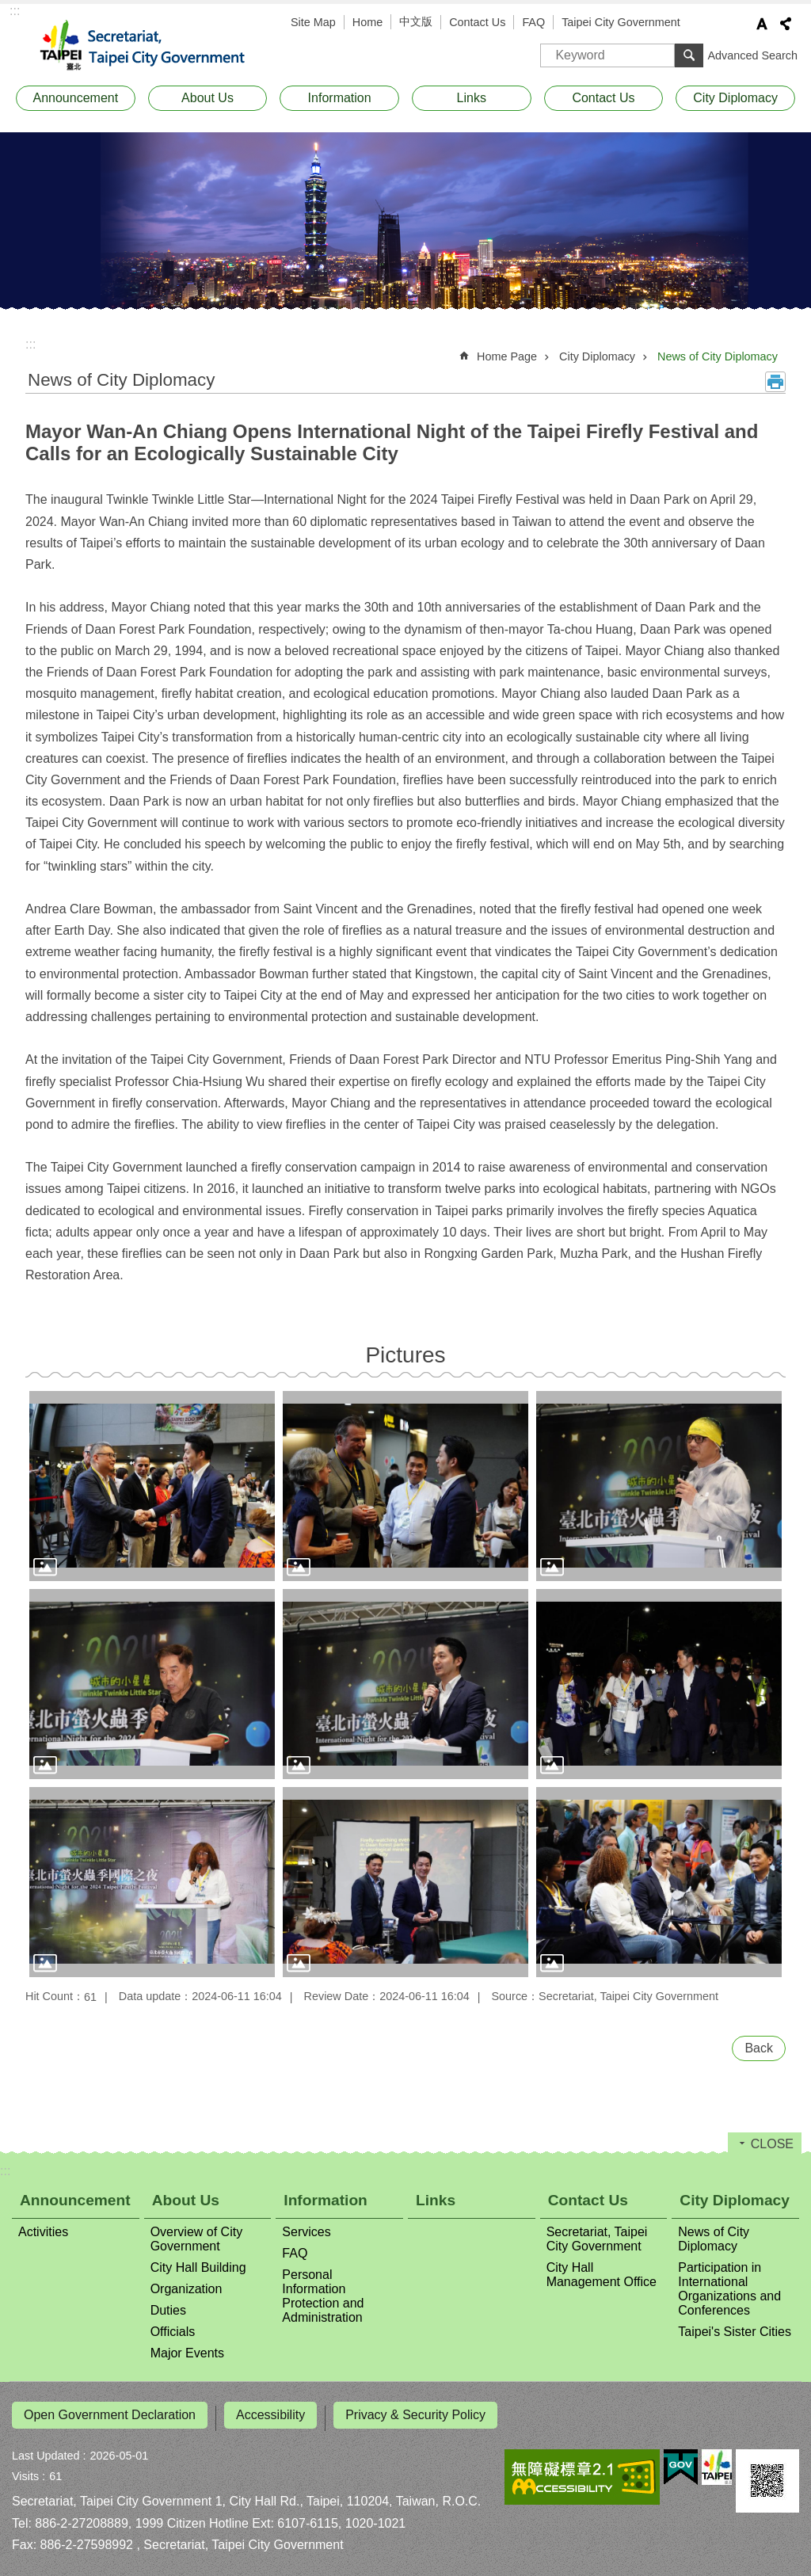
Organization (186, 2289)
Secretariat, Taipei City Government (152, 46)
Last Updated (46, 2449)
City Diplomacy (735, 98)
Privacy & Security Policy (415, 2415)
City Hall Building (198, 2267)
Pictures (405, 1355)
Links (471, 98)
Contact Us (477, 22)
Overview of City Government (196, 2239)
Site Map (313, 22)
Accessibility (270, 2415)
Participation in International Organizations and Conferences (729, 2289)
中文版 (415, 21)
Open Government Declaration (110, 2415)
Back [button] (758, 2048)
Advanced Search (752, 55)
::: (15, 10)
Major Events (187, 2353)
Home (367, 22)
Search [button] (689, 55)
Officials (173, 2331)
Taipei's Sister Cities (734, 2331)
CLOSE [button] (772, 2144)
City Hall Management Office (601, 2274)
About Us (207, 98)
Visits (25, 2470)
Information (339, 98)
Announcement (76, 98)
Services (306, 2232)
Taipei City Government (621, 22)
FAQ (533, 22)
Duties (168, 2310)
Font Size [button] (762, 24)
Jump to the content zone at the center (8, 8)
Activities (43, 2232)
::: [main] (30, 344)
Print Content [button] (775, 382)
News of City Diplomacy (717, 356)
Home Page (507, 356)
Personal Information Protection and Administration (323, 2296)
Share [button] (786, 24)
